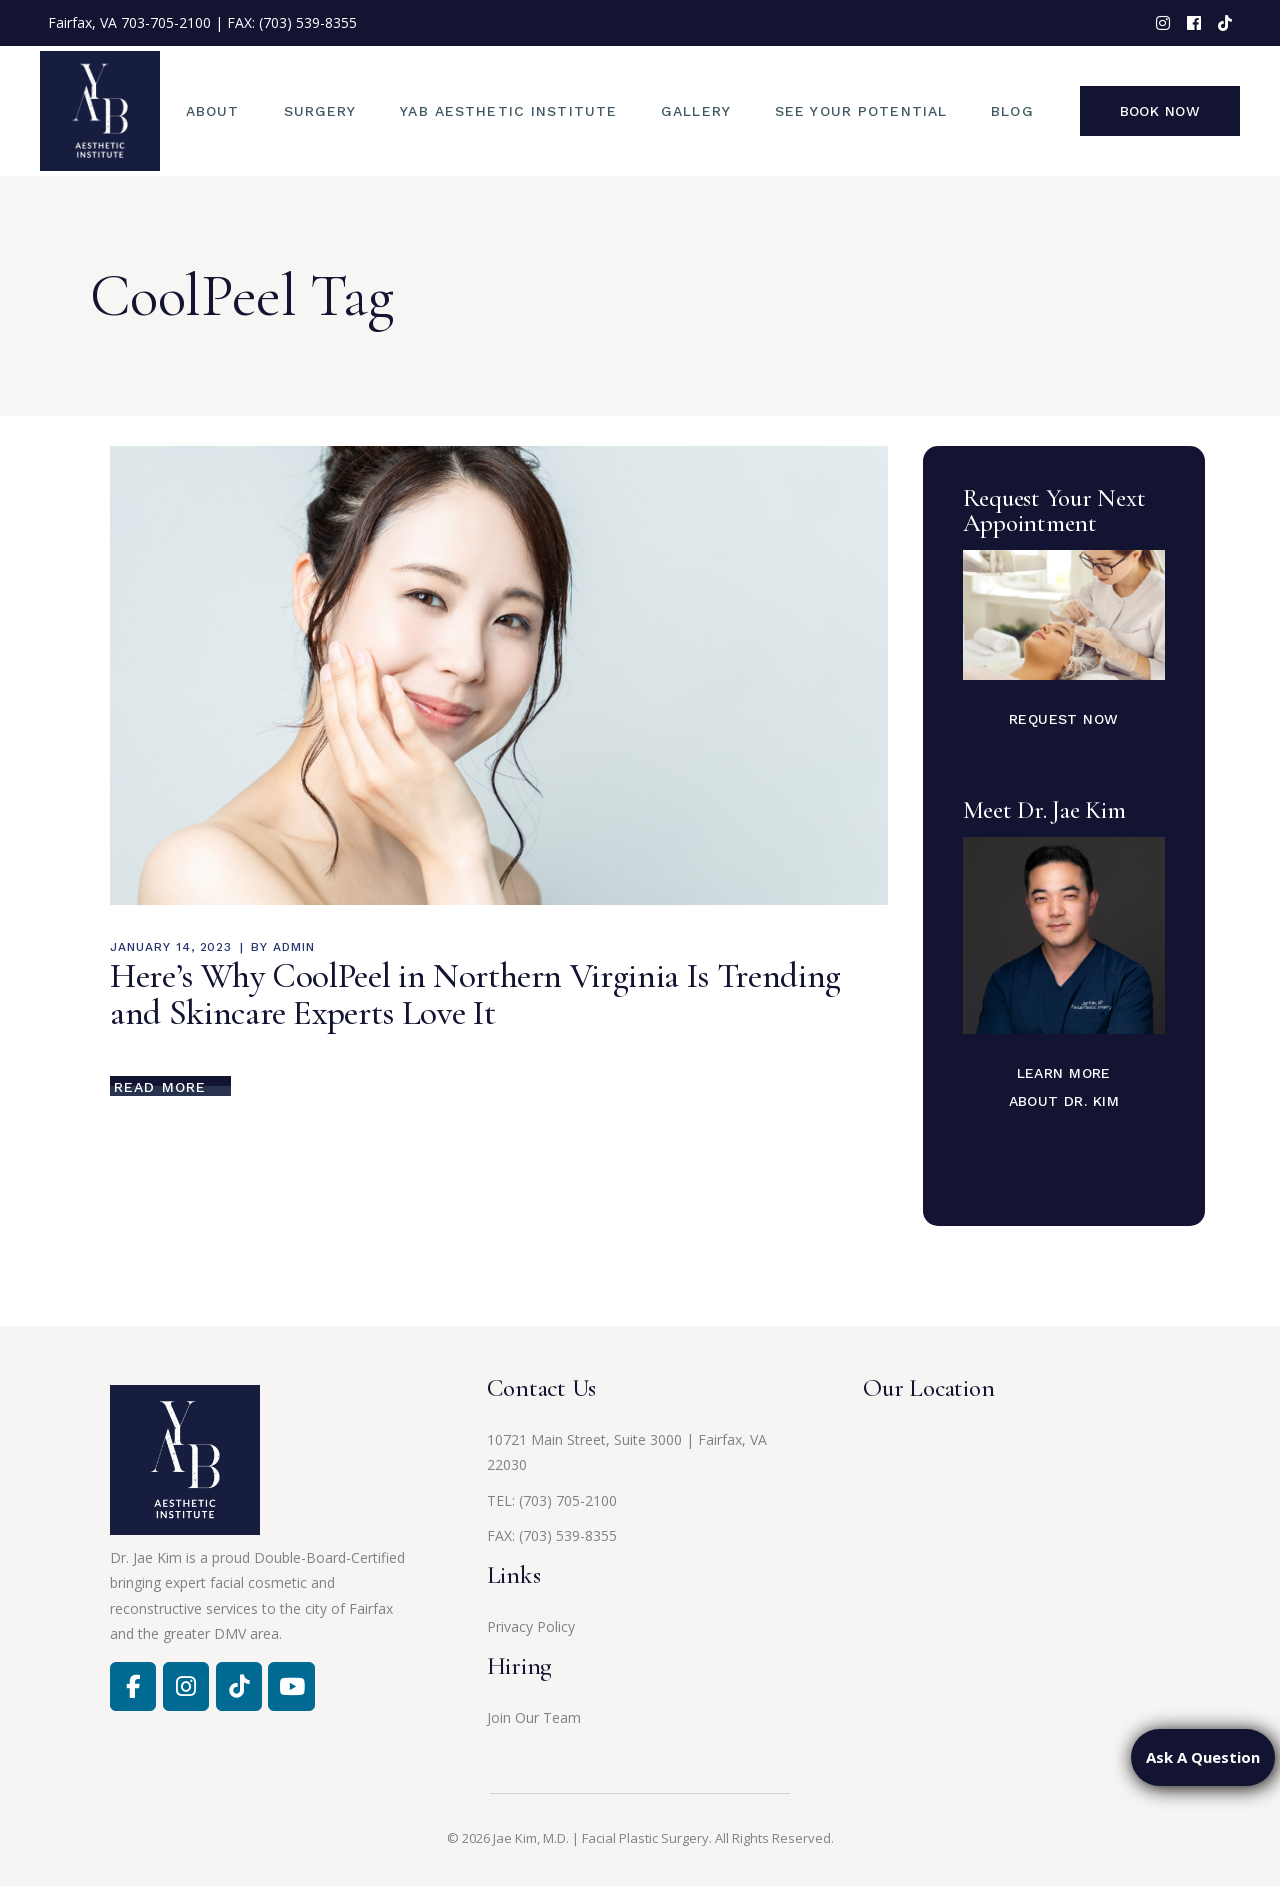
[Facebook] (133, 1686)
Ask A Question (1203, 1757)
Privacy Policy (531, 1626)
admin (294, 947)
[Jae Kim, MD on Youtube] (291, 1686)
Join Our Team (534, 1717)
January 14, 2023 (171, 947)
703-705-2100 (166, 22)
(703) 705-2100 (568, 1500)
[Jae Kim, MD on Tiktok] (239, 1686)
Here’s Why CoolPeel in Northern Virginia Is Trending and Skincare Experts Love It (475, 994)
